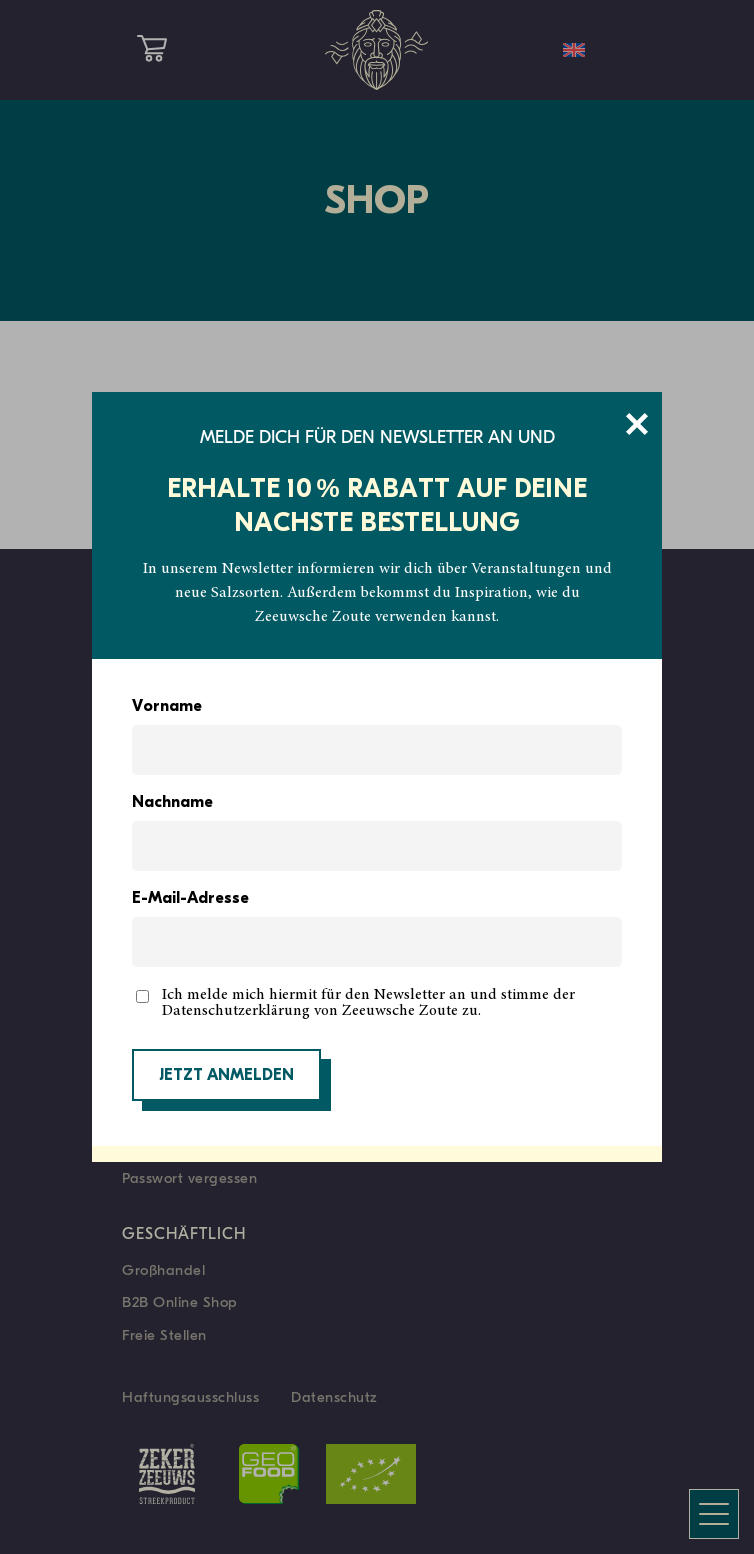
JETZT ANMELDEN (226, 1076)
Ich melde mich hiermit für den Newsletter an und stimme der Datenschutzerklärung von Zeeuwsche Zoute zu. (368, 1003)
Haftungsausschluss (190, 1397)
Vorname (167, 707)
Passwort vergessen (189, 1178)
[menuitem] (574, 50)
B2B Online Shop (180, 1302)
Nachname (172, 803)
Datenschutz (334, 1397)
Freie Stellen (164, 1335)
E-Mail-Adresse (190, 899)
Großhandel (163, 1270)
